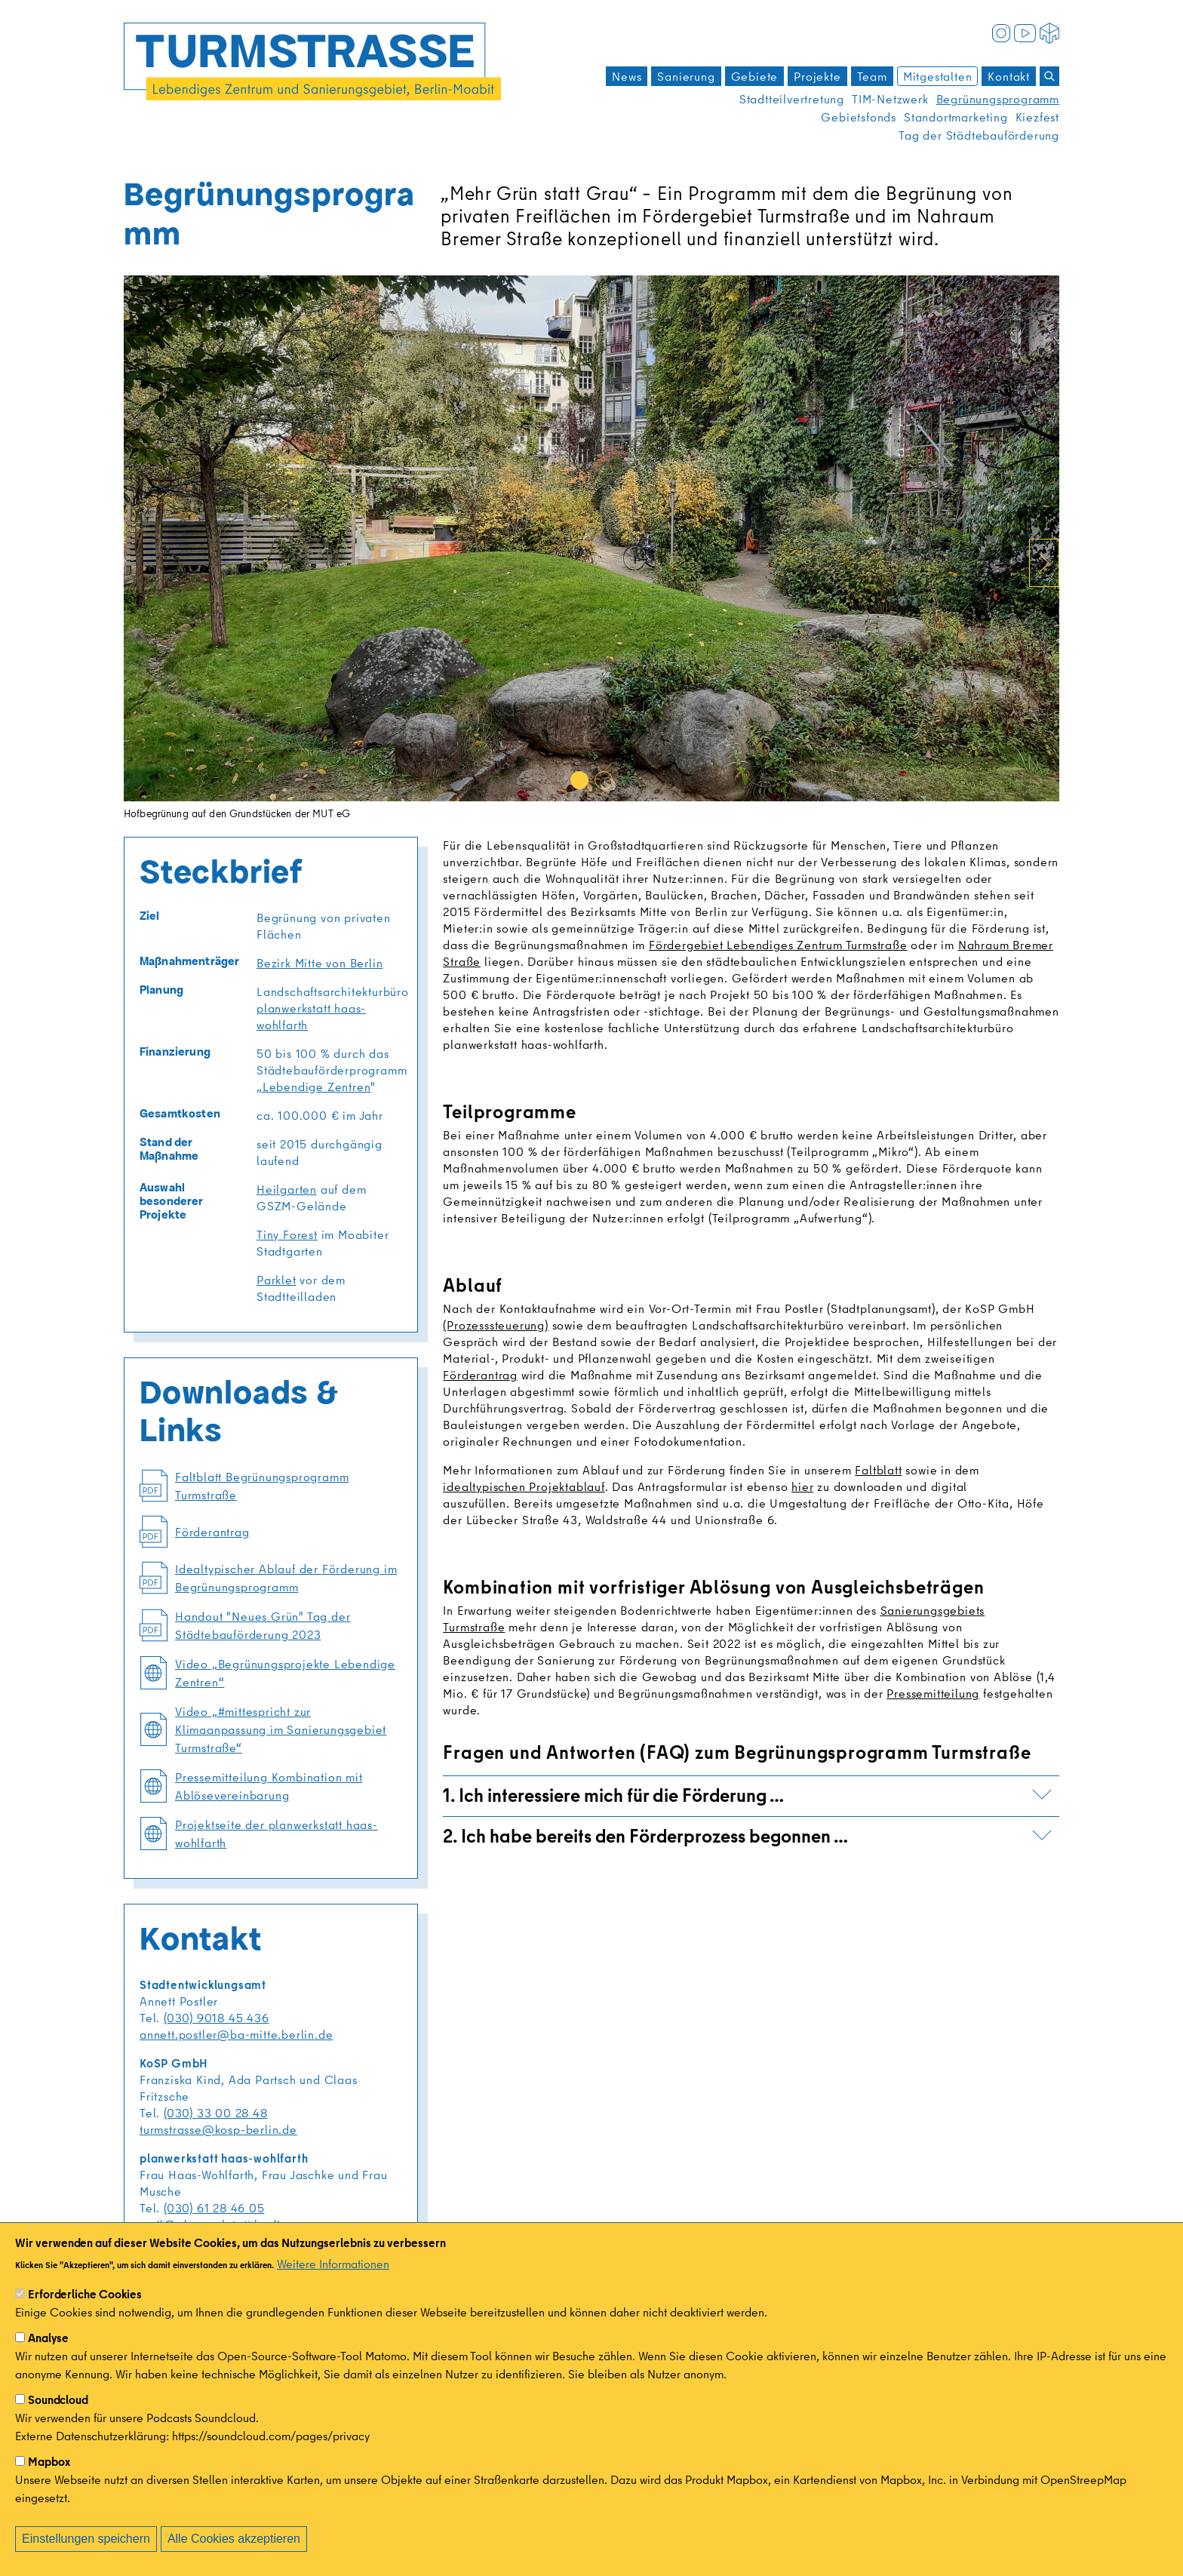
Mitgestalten (938, 76)
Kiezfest (1037, 117)
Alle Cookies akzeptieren (233, 2539)
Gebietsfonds (858, 117)
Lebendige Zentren (317, 1086)
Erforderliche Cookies (85, 2294)
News (626, 76)
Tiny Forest (287, 1234)
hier (802, 1486)
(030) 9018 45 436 (216, 2017)
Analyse (48, 2338)
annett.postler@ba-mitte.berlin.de (236, 2034)
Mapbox (49, 2462)
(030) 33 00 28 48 (216, 2112)
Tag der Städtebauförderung (979, 135)
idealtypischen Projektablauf (523, 1486)
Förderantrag (480, 1374)
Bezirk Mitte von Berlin (320, 962)
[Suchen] (1049, 76)
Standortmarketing (956, 117)
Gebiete (755, 76)
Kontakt (1009, 76)
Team (872, 76)
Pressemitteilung (932, 1693)
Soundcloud (58, 2400)
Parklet (277, 1279)
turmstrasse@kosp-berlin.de (218, 2129)
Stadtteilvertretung (791, 99)
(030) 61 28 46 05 (214, 2207)
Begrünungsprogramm (997, 99)
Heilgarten (287, 1189)
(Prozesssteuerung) (495, 1325)
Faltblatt (878, 1470)
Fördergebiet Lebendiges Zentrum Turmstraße (778, 944)
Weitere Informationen (333, 2264)
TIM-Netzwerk (890, 99)
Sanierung (685, 76)
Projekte (817, 76)
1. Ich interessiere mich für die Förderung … (747, 1794)
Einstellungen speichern (86, 2539)
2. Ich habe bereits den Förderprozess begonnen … (747, 1835)
